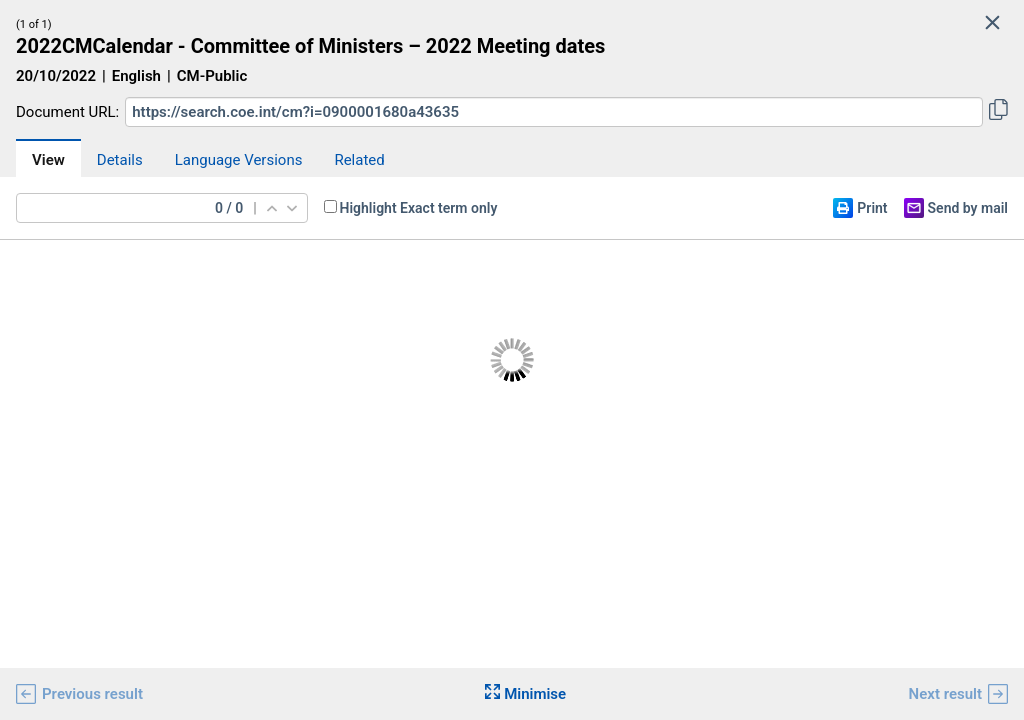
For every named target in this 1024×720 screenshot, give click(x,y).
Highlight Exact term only (419, 208)
